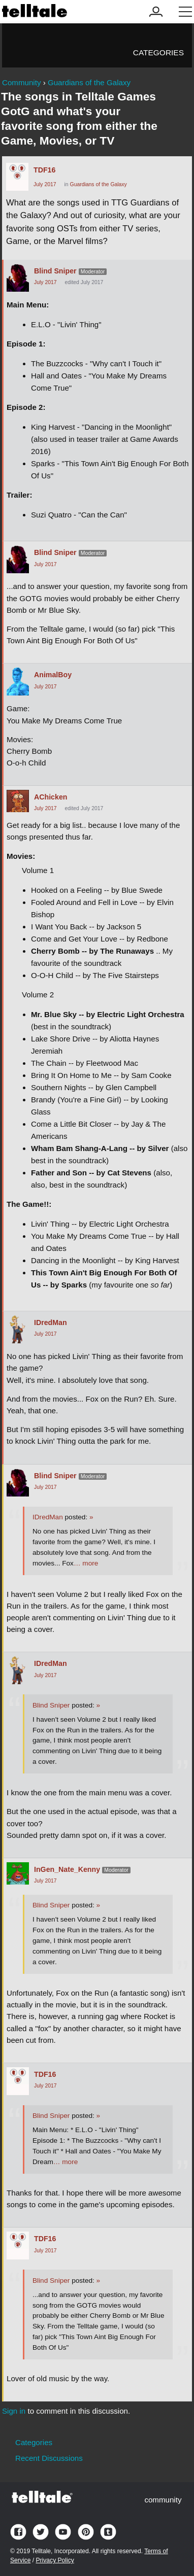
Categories (158, 52)
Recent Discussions (49, 2458)
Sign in (13, 2411)
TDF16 (44, 170)
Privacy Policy (55, 2560)
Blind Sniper (55, 271)
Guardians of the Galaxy (98, 184)
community (162, 2499)
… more (86, 1563)
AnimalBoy (53, 675)
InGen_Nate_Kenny (67, 1869)
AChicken (50, 797)
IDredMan (50, 1322)
